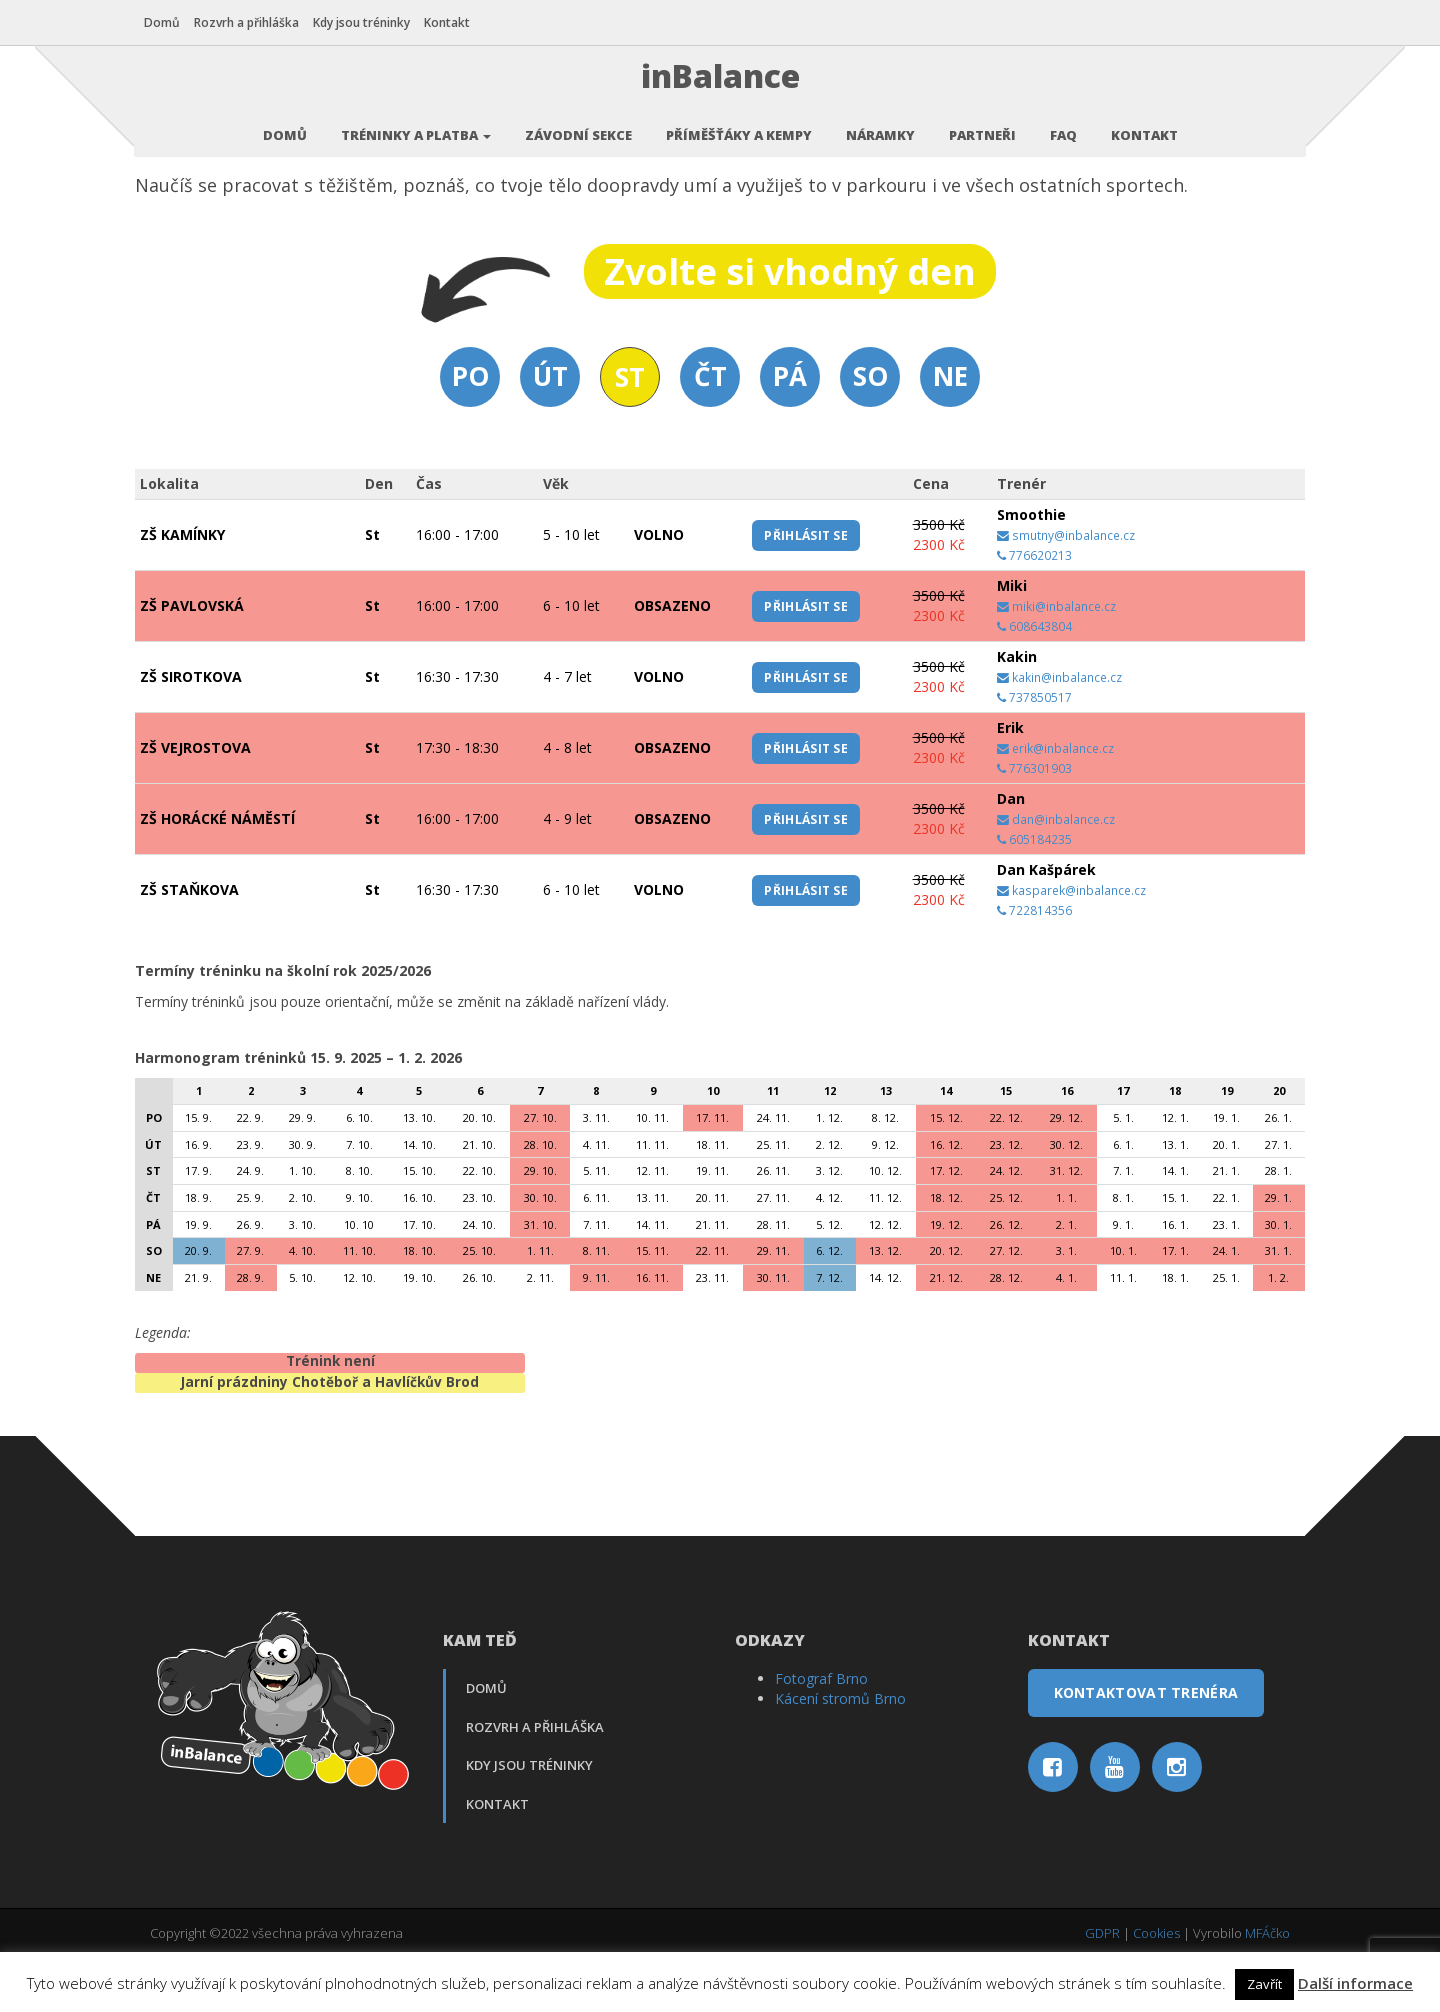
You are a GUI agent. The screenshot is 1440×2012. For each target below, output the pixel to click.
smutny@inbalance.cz (1066, 589)
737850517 (1034, 751)
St (630, 431)
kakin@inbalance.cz (1059, 731)
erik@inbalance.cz (1055, 802)
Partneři (982, 125)
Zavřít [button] (1264, 1984)
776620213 (1034, 609)
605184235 (1034, 893)
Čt (710, 430)
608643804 (1034, 680)
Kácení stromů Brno (840, 1752)
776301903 (1034, 822)
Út (550, 430)
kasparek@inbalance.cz (1071, 944)
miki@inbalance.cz (1056, 660)
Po (470, 430)
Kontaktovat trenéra (1146, 1746)
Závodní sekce (578, 125)
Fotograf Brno (821, 1732)
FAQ (1063, 125)
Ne (950, 430)
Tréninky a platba (416, 125)
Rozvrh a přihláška (252, 22)
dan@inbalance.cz (1056, 873)
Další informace (1355, 1983)
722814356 (1034, 964)
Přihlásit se (806, 588)
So (870, 430)
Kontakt (453, 22)
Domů (168, 22)
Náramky (880, 125)
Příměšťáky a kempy (739, 125)
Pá (790, 430)
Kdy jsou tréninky (367, 22)
